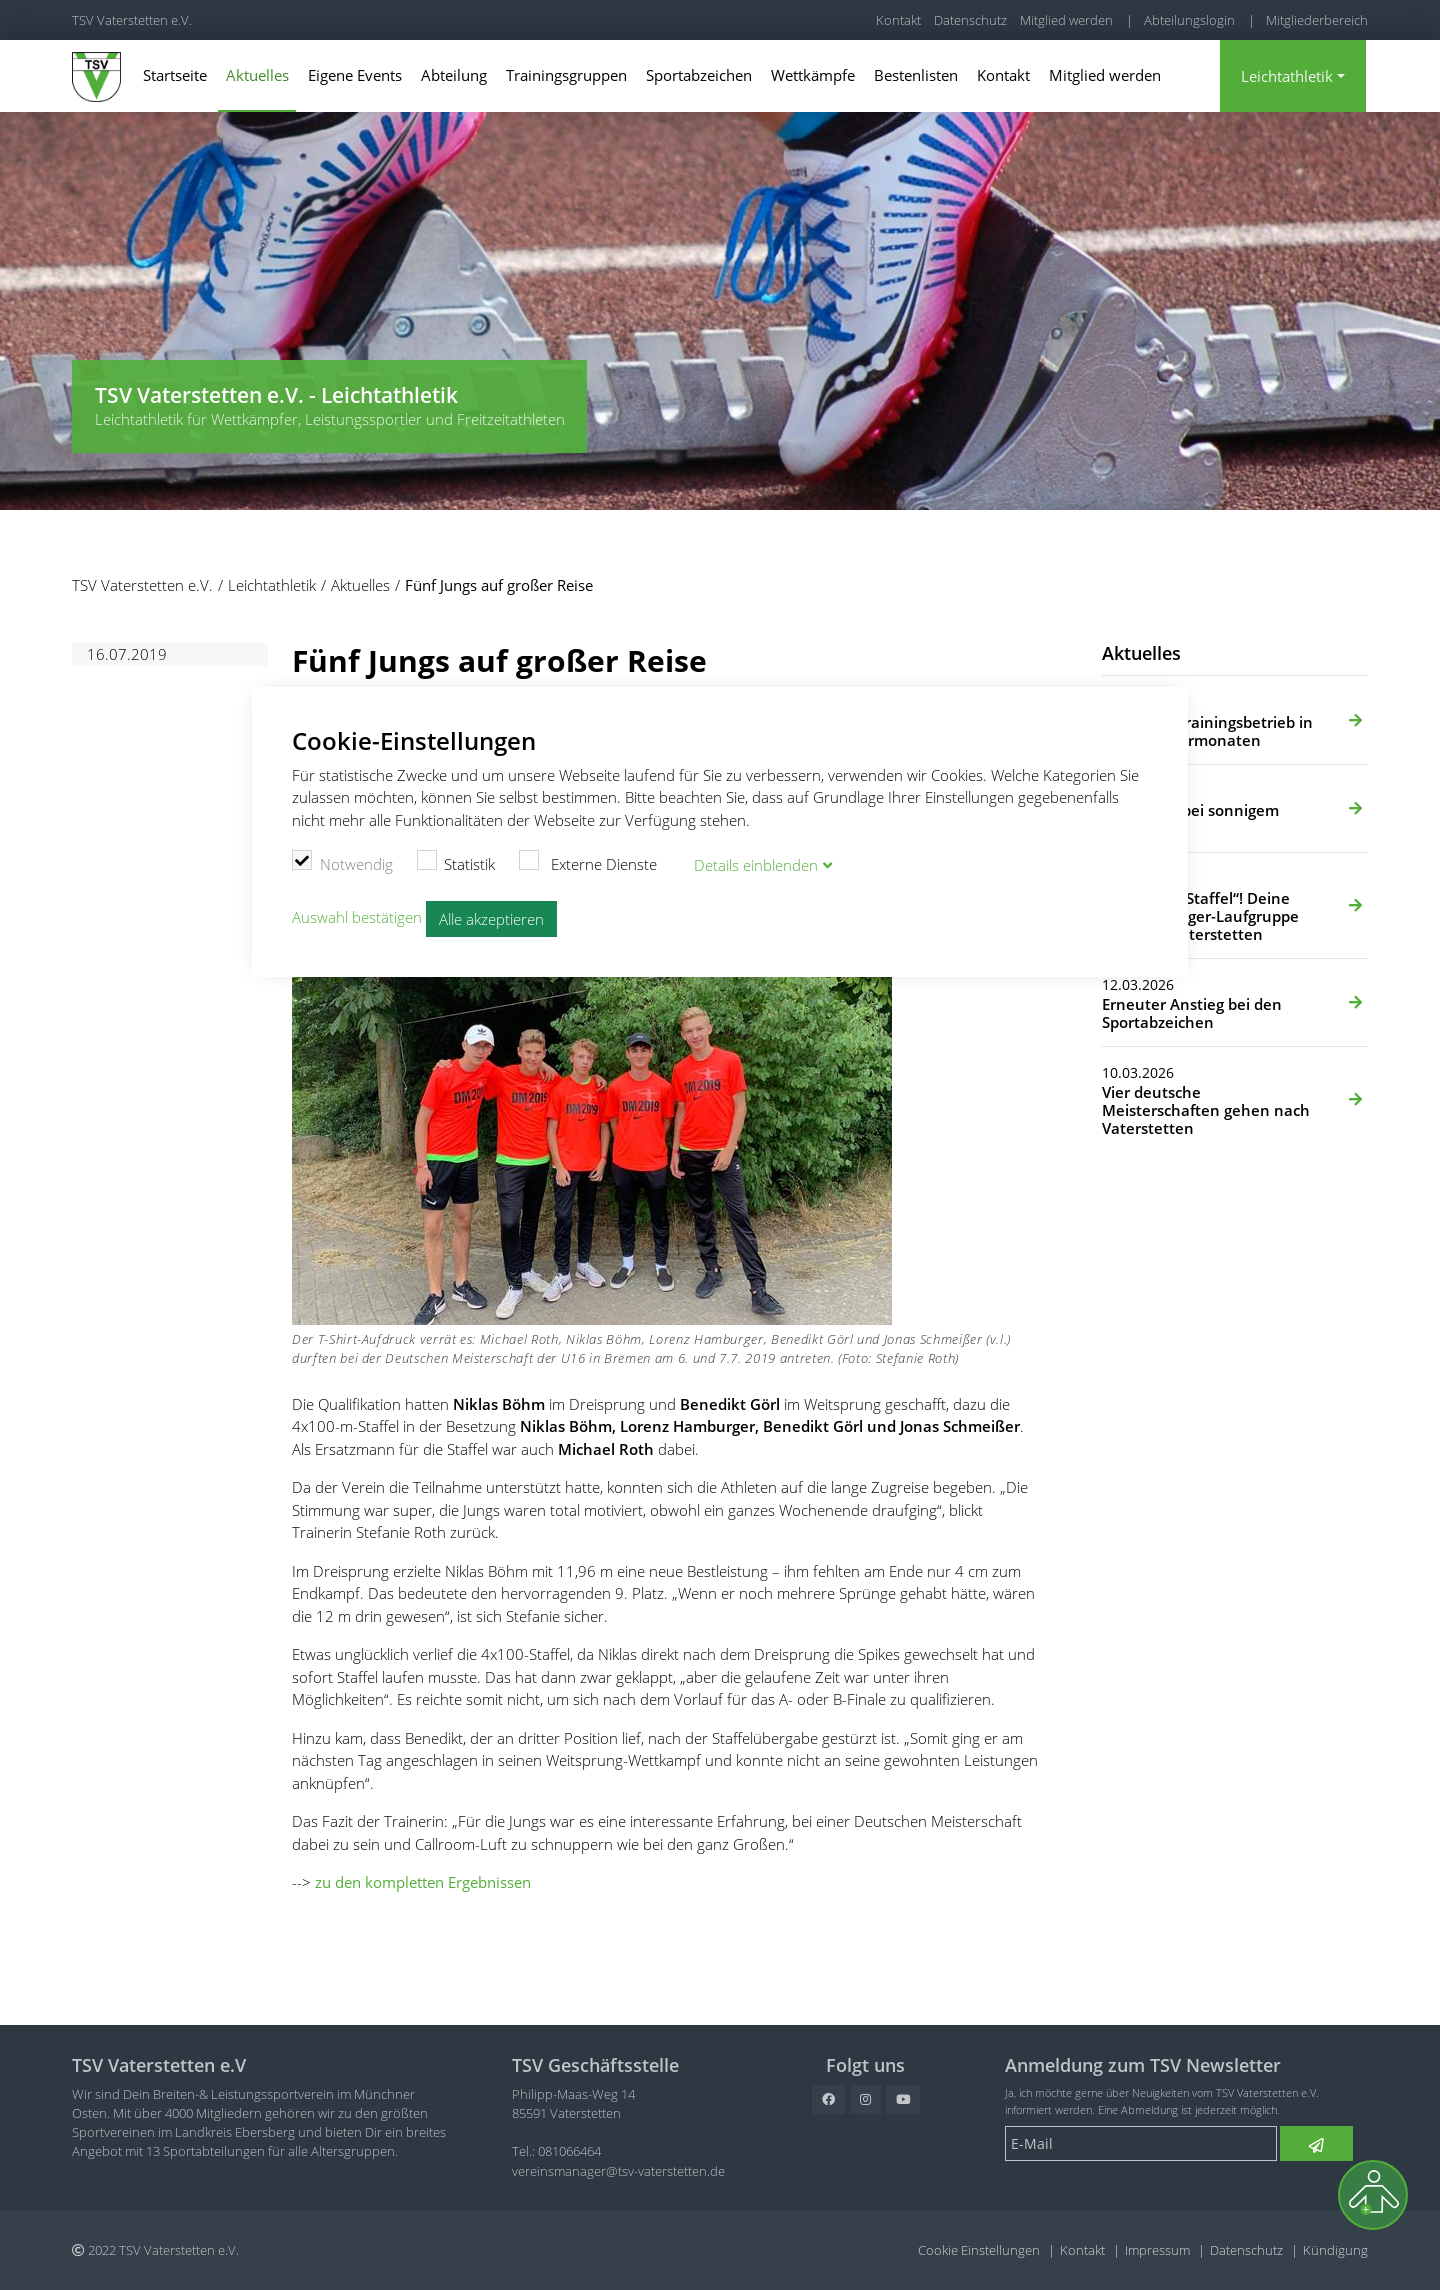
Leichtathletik (1287, 76)
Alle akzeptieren (491, 919)
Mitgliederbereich (1317, 20)
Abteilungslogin (1189, 20)
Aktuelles (257, 75)
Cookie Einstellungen (979, 2250)
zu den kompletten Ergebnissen (423, 1882)
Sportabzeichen (699, 75)
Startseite (175, 75)
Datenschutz (970, 20)
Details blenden (756, 865)
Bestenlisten (916, 75)
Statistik (456, 862)
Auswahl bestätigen (357, 917)
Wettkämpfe (813, 75)
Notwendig (342, 862)
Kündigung (1335, 2250)
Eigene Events (355, 75)
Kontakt (898, 20)
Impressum (1157, 2250)
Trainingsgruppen (566, 75)
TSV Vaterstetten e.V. (132, 20)
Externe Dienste (588, 862)
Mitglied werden (1066, 20)
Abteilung (454, 75)
